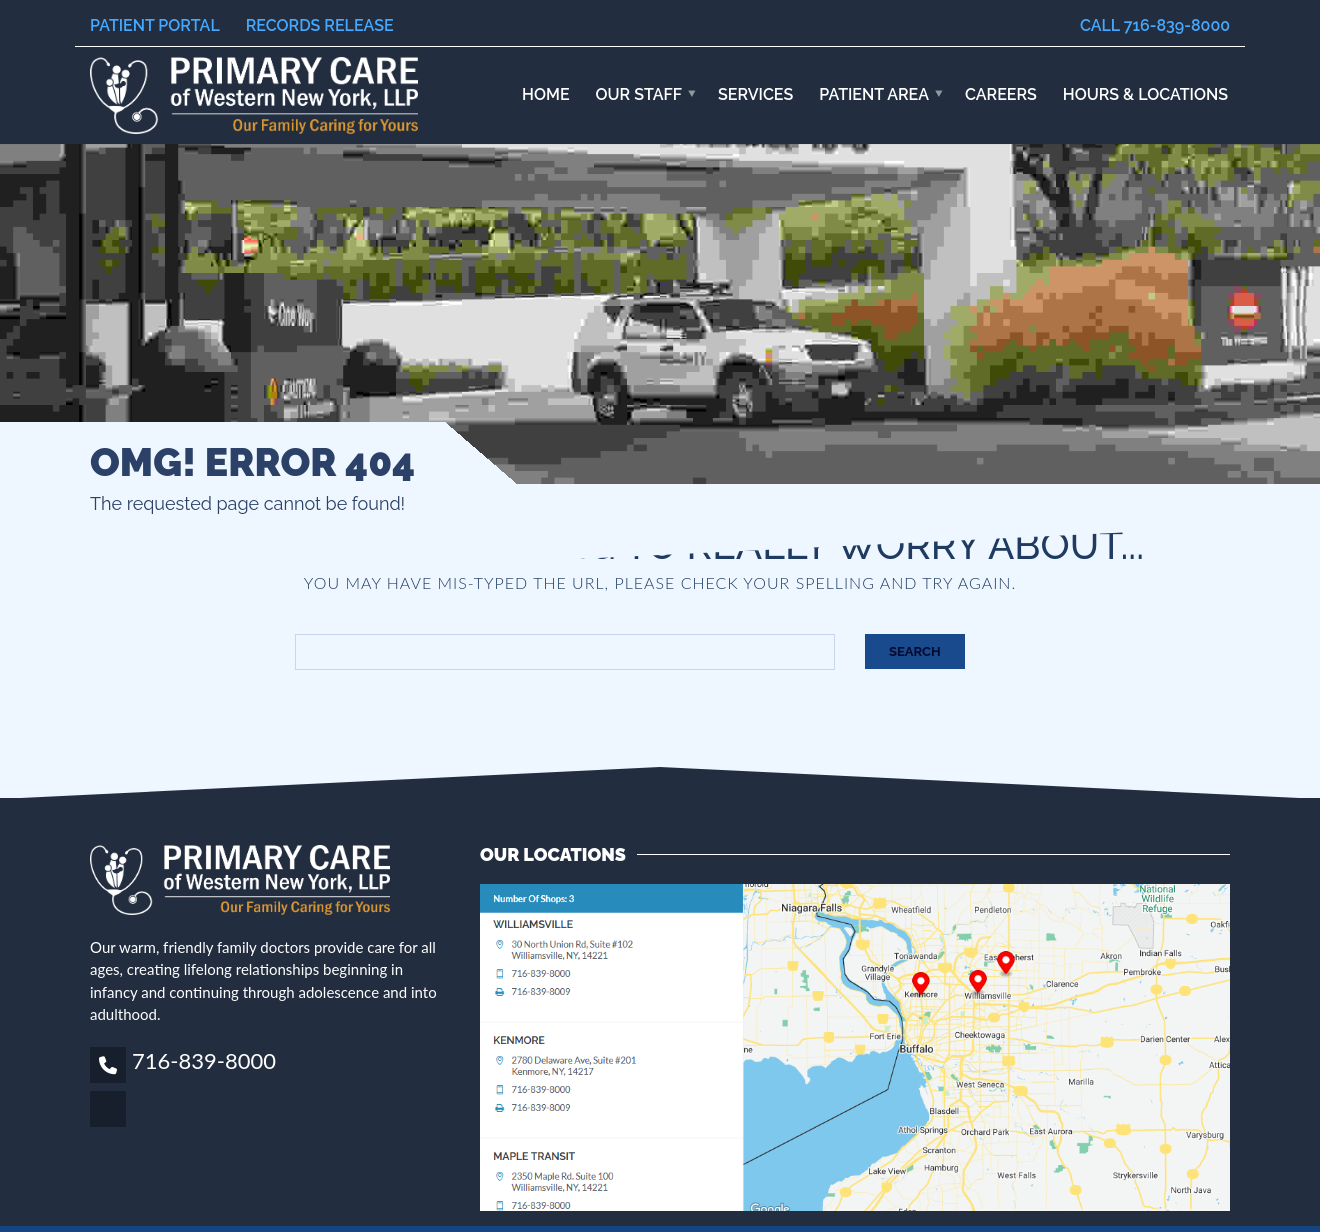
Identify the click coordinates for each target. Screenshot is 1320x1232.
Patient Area (874, 94)
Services (755, 94)
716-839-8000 (204, 1060)
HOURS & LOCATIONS (1145, 94)
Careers (1001, 94)
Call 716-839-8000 (1155, 25)
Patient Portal (155, 25)
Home (546, 94)
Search (915, 651)
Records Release (320, 25)
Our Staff (639, 94)
